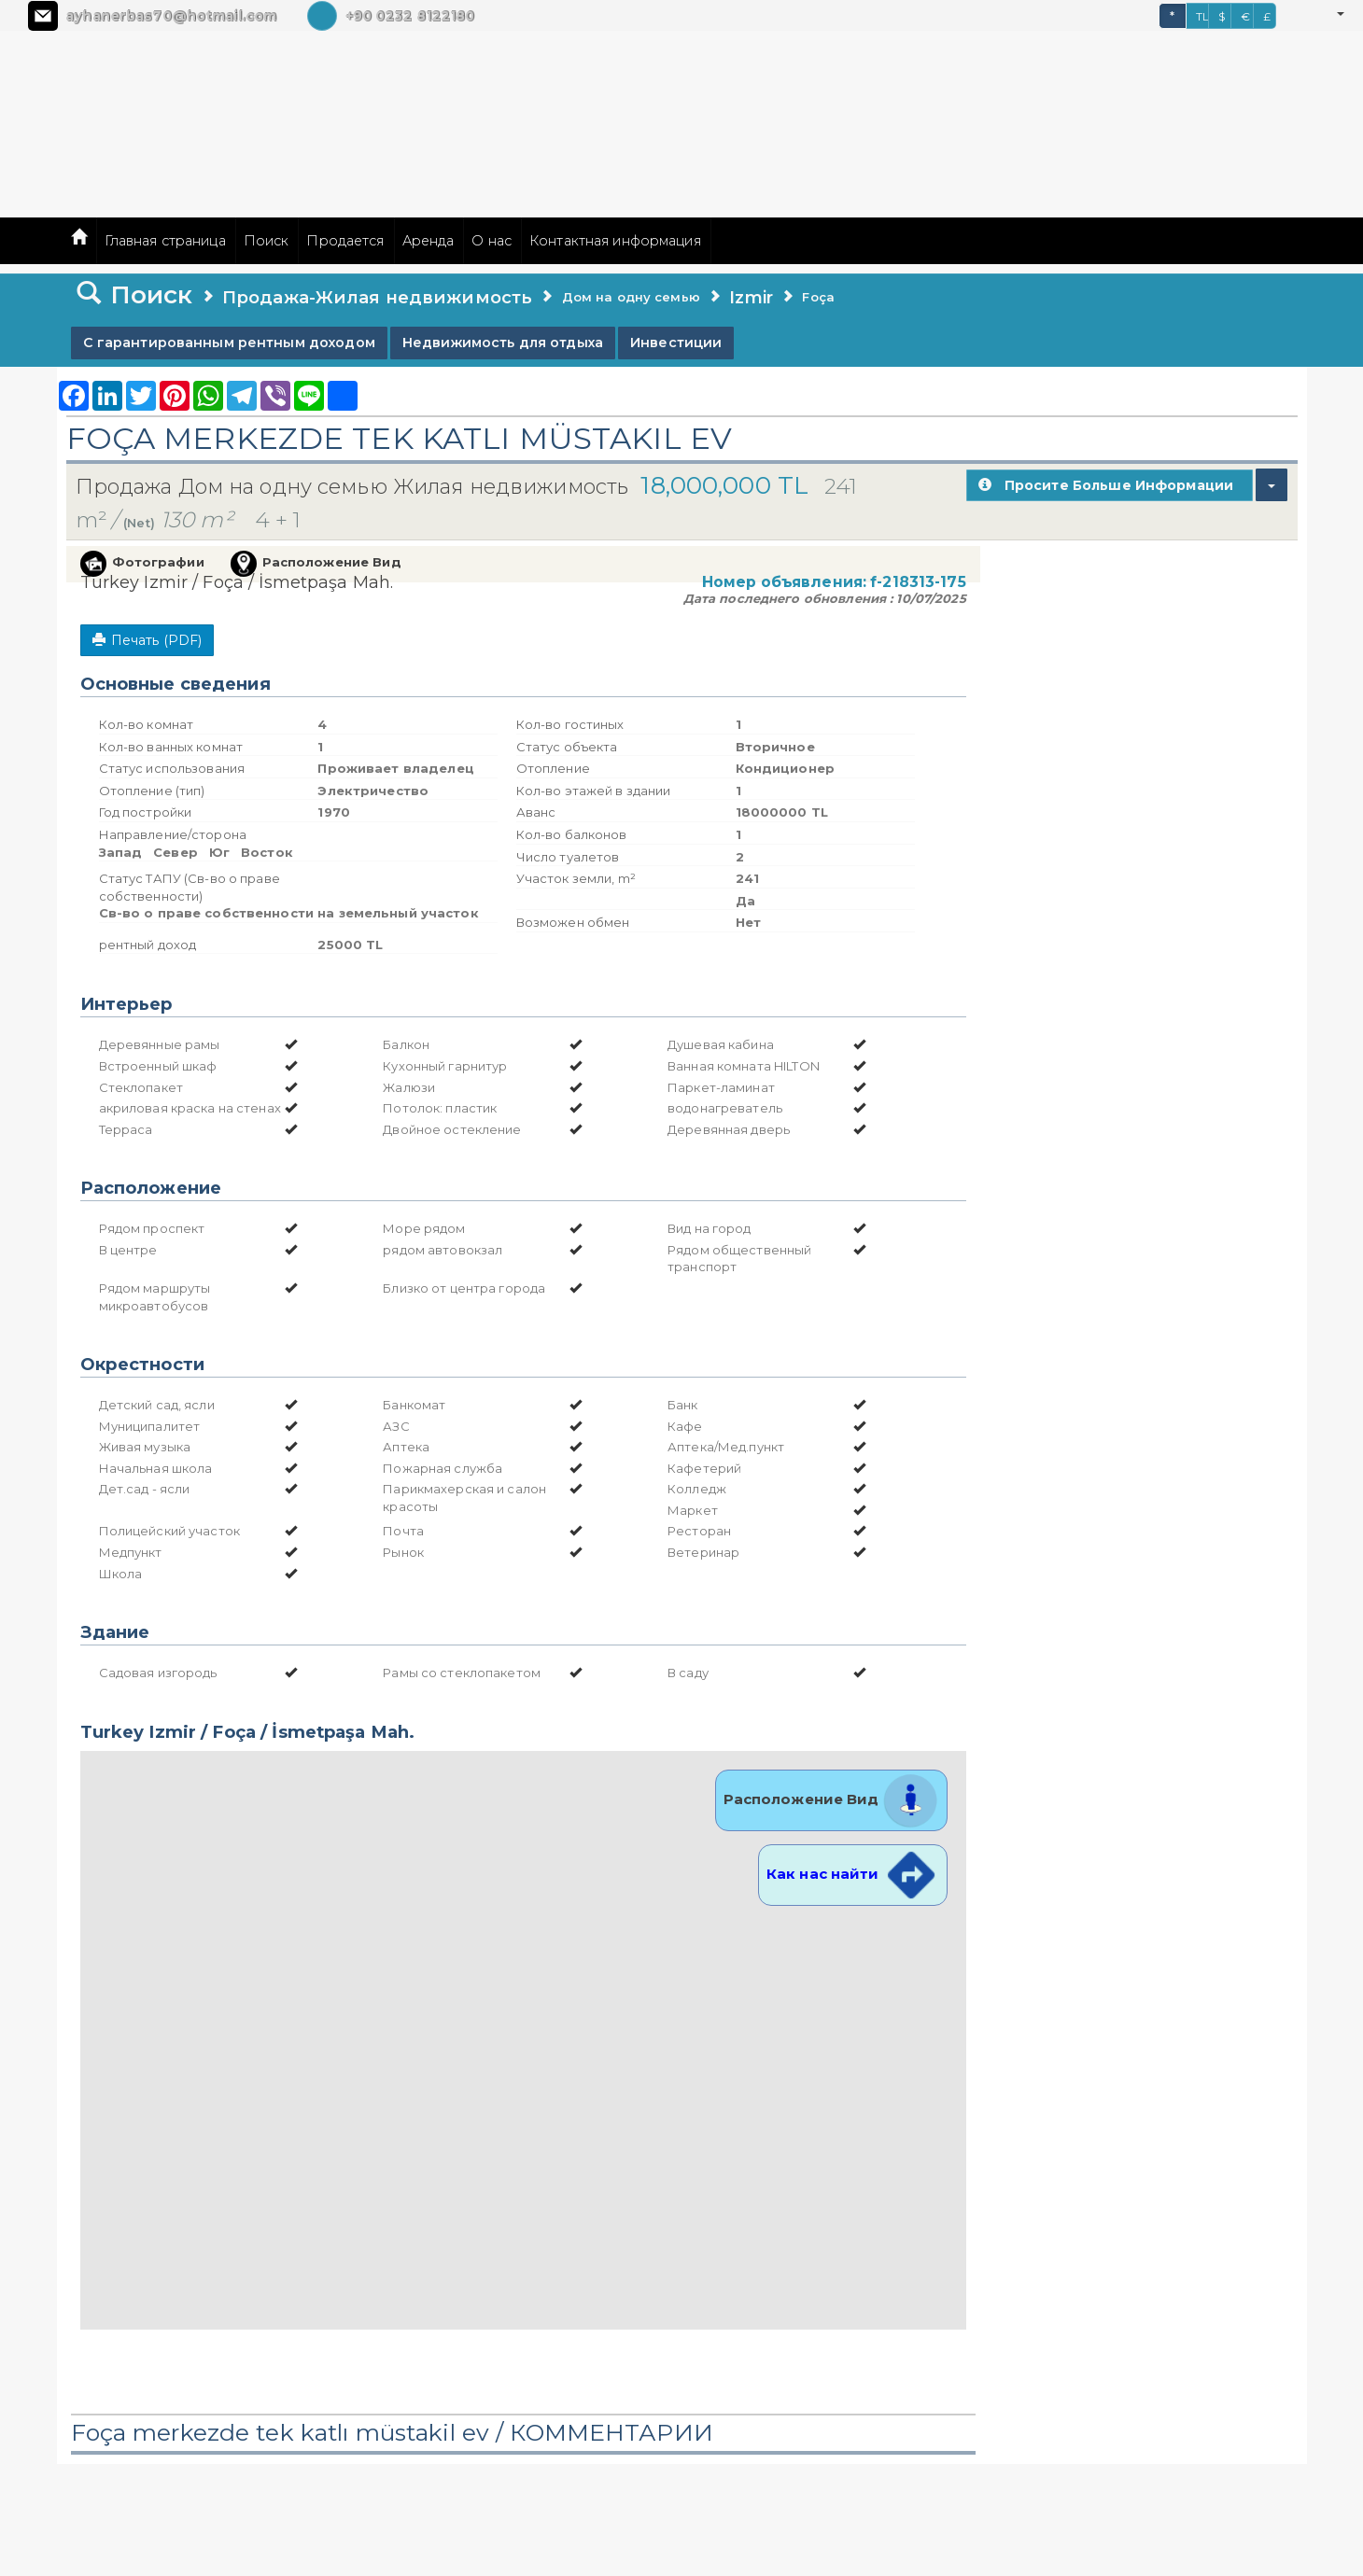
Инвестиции (676, 342)
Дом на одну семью (631, 296)
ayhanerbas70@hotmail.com (170, 15)
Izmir (751, 297)
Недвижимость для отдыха (502, 342)
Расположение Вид (831, 1799)
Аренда (428, 240)
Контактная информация (615, 240)
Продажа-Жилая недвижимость (377, 297)
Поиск (266, 240)
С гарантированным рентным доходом (229, 342)
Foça (818, 296)
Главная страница (165, 240)
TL (1202, 16)
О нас (491, 240)
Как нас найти (852, 1874)
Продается (345, 240)
